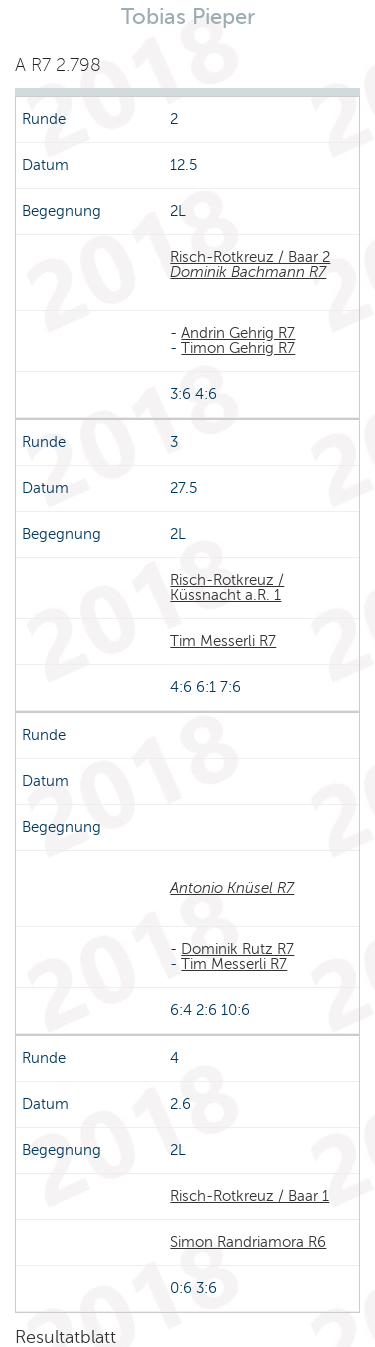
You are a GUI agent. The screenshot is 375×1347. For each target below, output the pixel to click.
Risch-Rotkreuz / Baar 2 (250, 257)
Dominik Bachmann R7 (248, 272)
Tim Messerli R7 (223, 641)
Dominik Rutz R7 (237, 949)
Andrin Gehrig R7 (238, 333)
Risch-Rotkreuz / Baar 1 (249, 1196)
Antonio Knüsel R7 (232, 888)
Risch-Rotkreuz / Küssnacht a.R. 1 (227, 587)
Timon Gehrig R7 (238, 348)
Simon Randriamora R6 (248, 1242)
